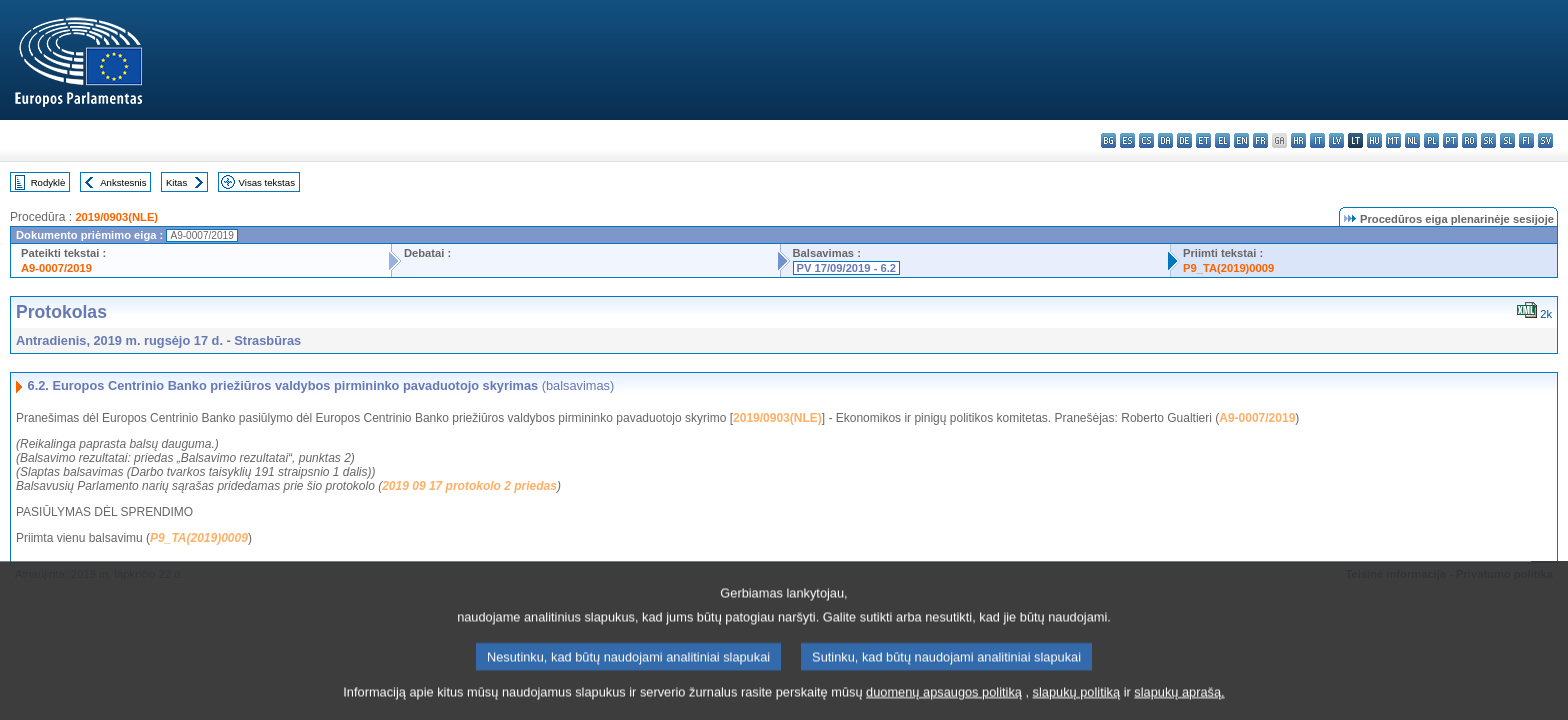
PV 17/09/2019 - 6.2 (847, 268)
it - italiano (1317, 140)
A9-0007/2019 (56, 268)
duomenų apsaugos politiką (944, 705)
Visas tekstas (267, 182)
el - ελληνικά (1222, 140)
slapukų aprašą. (1179, 705)
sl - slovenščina (1507, 140)
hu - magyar (1374, 140)
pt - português (1450, 140)
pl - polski (1431, 140)
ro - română (1469, 140)
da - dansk (1165, 140)
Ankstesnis (123, 182)
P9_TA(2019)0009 (1228, 268)
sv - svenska (1545, 140)
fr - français (1260, 140)
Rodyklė (48, 182)
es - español (1127, 140)
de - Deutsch (1184, 140)
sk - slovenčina (1488, 140)
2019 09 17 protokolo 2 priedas (469, 486)
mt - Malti (1393, 140)
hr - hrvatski (1298, 140)
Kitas (176, 182)
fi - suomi (1526, 140)
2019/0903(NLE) (116, 217)
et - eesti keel (1203, 140)
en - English (1241, 140)
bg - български (1108, 140)
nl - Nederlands (1412, 140)
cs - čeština (1146, 140)
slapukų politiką (1077, 705)
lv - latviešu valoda (1336, 140)
